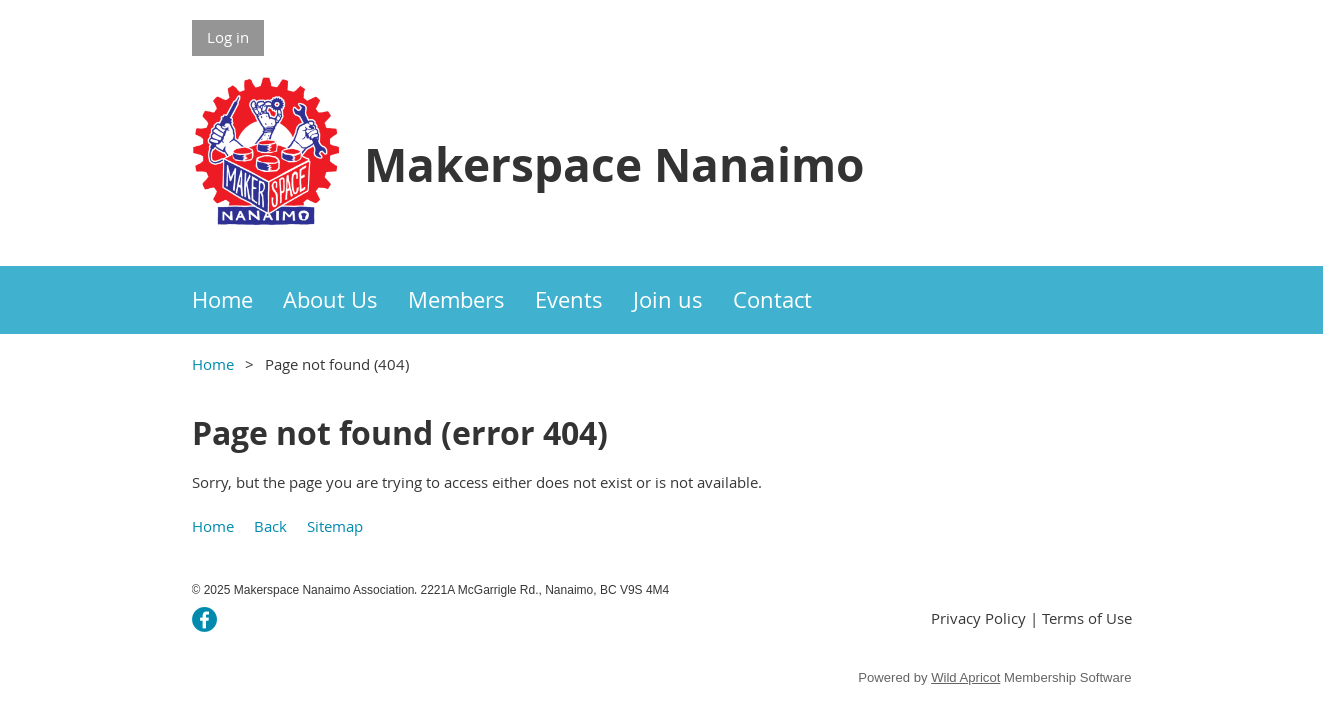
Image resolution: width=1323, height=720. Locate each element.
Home (213, 364)
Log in (228, 37)
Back (270, 526)
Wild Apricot (965, 677)
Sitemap (335, 526)
